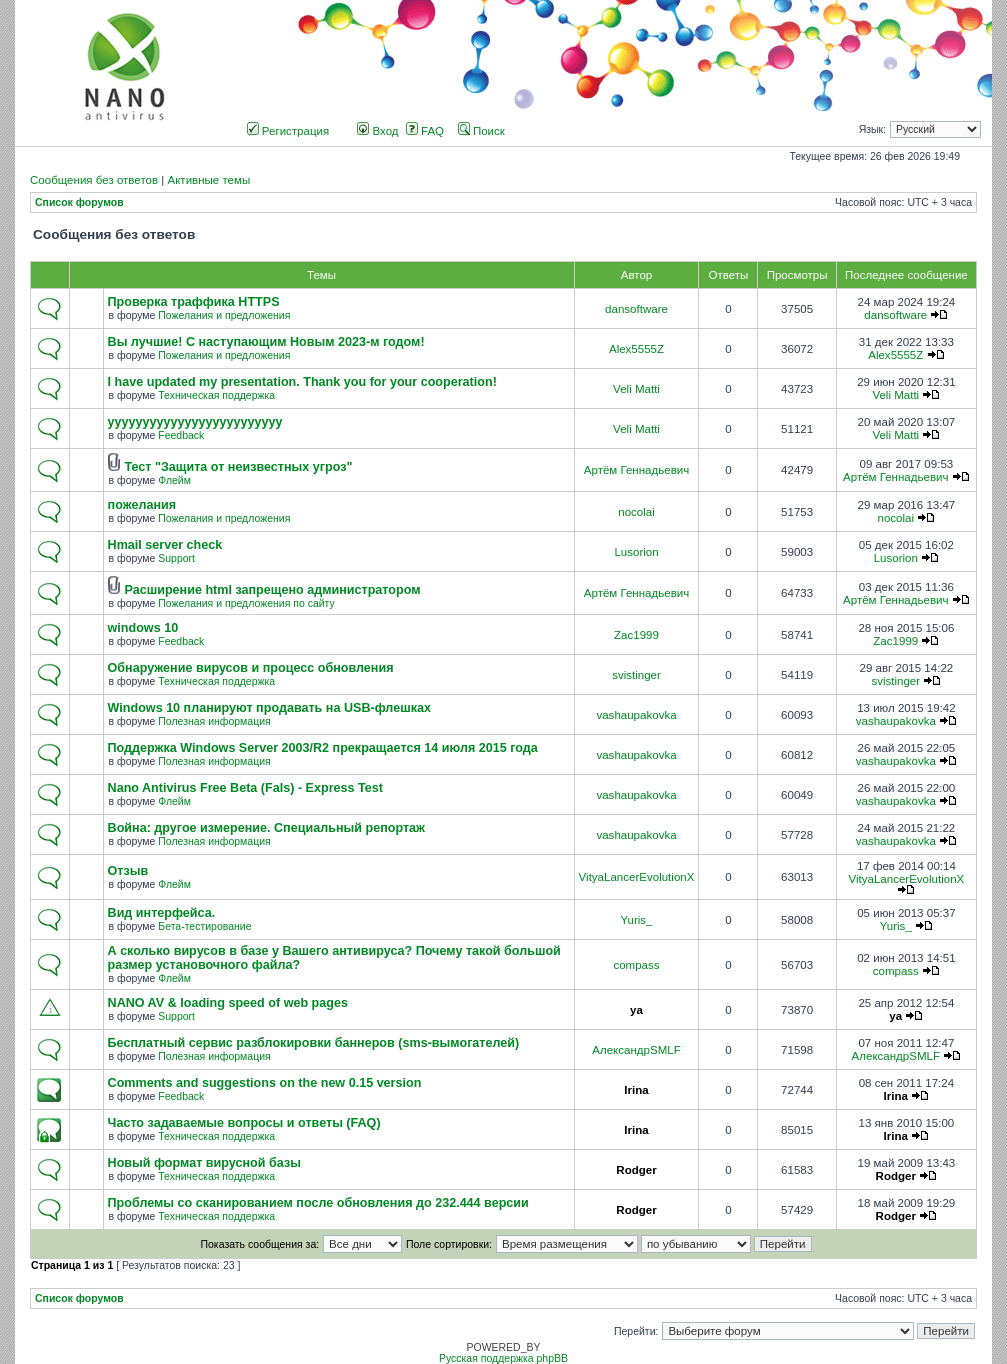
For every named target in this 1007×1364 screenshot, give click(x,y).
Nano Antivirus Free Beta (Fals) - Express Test (245, 788)
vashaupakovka (636, 715)
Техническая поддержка (216, 395)
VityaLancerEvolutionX (637, 877)
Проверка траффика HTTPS (194, 302)
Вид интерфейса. (162, 913)
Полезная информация (214, 721)
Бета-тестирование (204, 926)
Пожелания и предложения (224, 315)
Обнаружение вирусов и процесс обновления (251, 668)
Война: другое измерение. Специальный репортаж (266, 828)
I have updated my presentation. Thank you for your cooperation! (302, 382)
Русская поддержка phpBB (503, 1358)
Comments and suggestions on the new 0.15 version (265, 1083)
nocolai (636, 512)
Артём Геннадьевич (636, 470)
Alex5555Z (636, 349)
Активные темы (208, 180)
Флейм (174, 480)
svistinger (636, 675)
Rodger (636, 1170)
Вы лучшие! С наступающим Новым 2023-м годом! (266, 342)
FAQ (425, 131)
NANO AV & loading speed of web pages (228, 1003)
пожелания (142, 505)
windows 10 (143, 628)
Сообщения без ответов (94, 180)
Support (176, 558)
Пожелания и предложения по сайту (246, 603)
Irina (636, 1090)
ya (636, 1010)
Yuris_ (636, 920)
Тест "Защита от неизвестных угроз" (238, 467)
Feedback (181, 435)
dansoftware (636, 309)
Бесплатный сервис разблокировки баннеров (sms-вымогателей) (314, 1043)
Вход (377, 131)
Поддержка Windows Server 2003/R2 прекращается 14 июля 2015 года (323, 748)
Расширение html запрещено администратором (272, 590)
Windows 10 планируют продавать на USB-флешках (269, 708)
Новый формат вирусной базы (204, 1163)
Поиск (481, 131)
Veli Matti (636, 389)
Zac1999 (636, 635)
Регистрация (288, 131)
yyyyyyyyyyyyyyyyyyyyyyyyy (195, 422)
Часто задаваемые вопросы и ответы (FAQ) (244, 1123)
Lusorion (636, 552)
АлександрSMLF (636, 1050)
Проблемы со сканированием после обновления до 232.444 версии (318, 1203)
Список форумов (79, 202)
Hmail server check (165, 545)
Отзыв (128, 871)
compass (636, 965)
